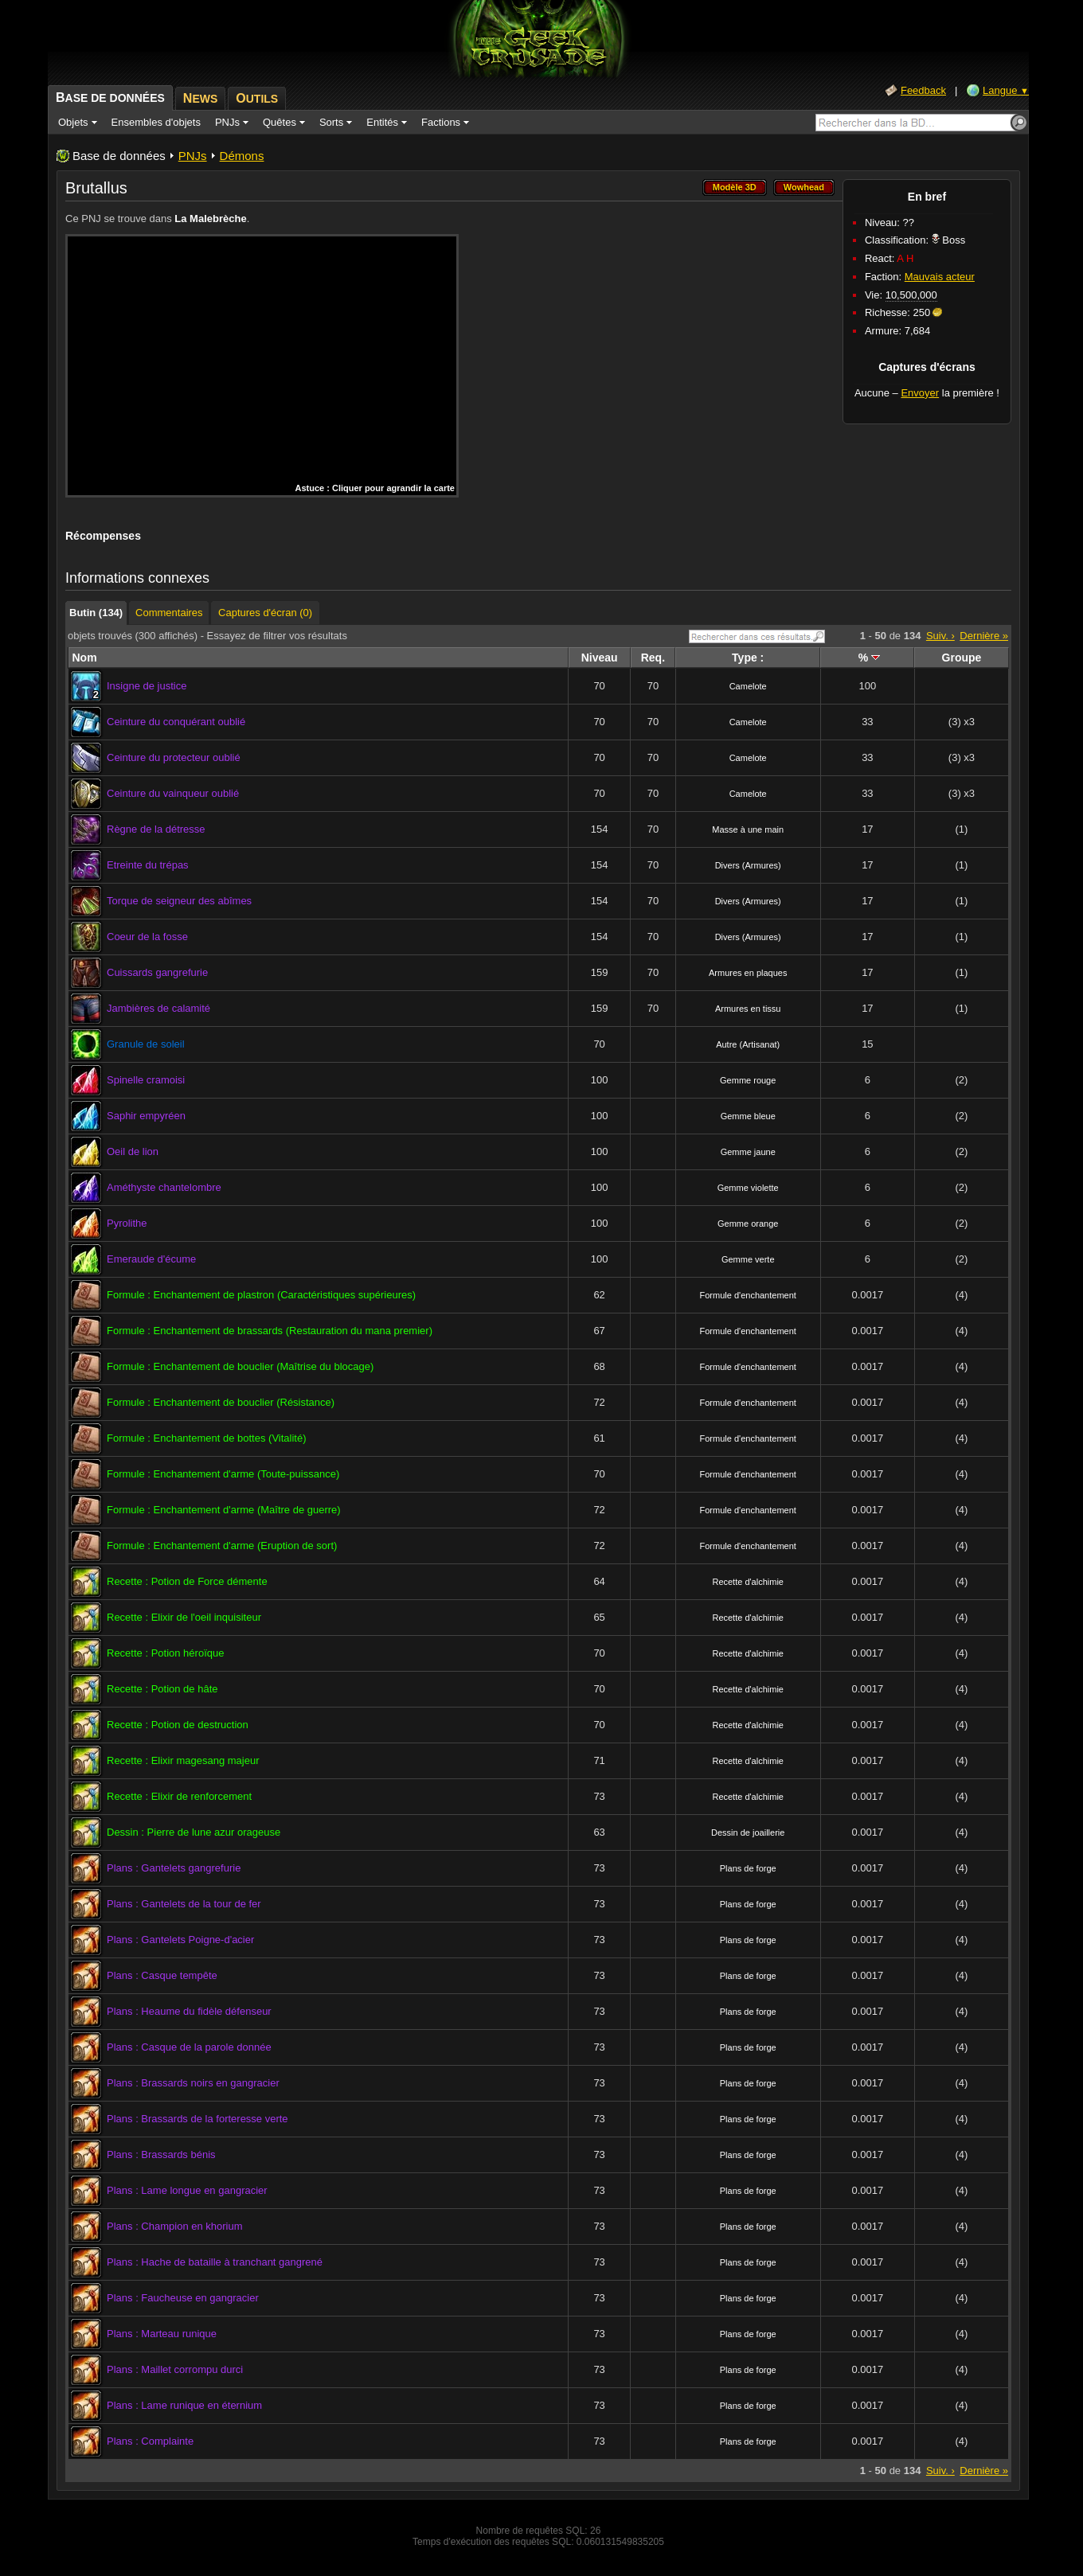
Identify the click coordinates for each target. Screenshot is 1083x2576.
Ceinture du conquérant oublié (176, 722)
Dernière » (984, 636)
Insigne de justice (146, 686)
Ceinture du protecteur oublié (173, 757)
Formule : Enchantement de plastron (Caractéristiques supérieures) (261, 1295)
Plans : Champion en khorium (175, 2226)
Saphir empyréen (146, 1116)
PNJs (192, 155)
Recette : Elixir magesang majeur (183, 1760)
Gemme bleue (748, 1116)
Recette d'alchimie (748, 1582)
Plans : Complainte (150, 2441)
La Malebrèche (210, 218)
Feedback (923, 90)
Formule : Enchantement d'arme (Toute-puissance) (223, 1474)
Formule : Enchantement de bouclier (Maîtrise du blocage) (240, 1366)
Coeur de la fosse (147, 937)
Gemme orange (747, 1223)
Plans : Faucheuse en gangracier (183, 2298)
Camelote (748, 686)
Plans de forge (748, 1868)
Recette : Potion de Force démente (187, 1581)
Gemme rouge (748, 1080)
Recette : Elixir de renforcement (179, 1796)
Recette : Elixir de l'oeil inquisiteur (184, 1617)
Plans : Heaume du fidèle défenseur (189, 2011)
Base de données (119, 155)
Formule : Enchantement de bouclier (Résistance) (220, 1402)
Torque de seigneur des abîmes (179, 901)
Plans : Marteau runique (162, 2334)
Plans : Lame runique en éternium (184, 2405)
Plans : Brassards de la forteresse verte (197, 2119)
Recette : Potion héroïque (165, 1653)
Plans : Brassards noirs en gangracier (193, 2083)
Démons (242, 155)
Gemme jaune (748, 1152)
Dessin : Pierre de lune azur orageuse (193, 1832)
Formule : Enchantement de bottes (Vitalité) (207, 1438)
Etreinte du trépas (148, 865)
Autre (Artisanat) (748, 1044)
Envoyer (920, 393)
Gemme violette (748, 1187)
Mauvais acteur (940, 277)
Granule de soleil (146, 1044)
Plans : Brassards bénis (161, 2154)
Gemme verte (748, 1259)
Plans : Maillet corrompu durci (175, 2369)
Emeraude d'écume (151, 1259)
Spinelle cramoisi (146, 1080)
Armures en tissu (748, 1008)
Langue (1006, 90)
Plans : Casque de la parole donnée (189, 2047)
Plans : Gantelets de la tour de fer (184, 1904)
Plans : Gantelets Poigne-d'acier (180, 1940)
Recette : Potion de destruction (177, 1725)
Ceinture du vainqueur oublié (173, 793)
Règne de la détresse (156, 829)
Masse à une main (748, 829)
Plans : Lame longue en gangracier (187, 2190)
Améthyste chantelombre (164, 1187)
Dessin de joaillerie (747, 1832)
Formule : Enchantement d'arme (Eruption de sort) (222, 1545)
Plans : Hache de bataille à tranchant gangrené (215, 2262)
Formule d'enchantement (748, 1295)
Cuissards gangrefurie (157, 972)
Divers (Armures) (748, 865)
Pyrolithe (127, 1223)
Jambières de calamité (158, 1008)
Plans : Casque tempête (162, 1975)
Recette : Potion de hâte (162, 1689)
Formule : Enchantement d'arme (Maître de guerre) (224, 1510)
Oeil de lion (132, 1151)
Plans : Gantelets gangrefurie (173, 1868)
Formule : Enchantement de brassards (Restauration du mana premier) (269, 1331)
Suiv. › (940, 636)
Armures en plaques (748, 973)
